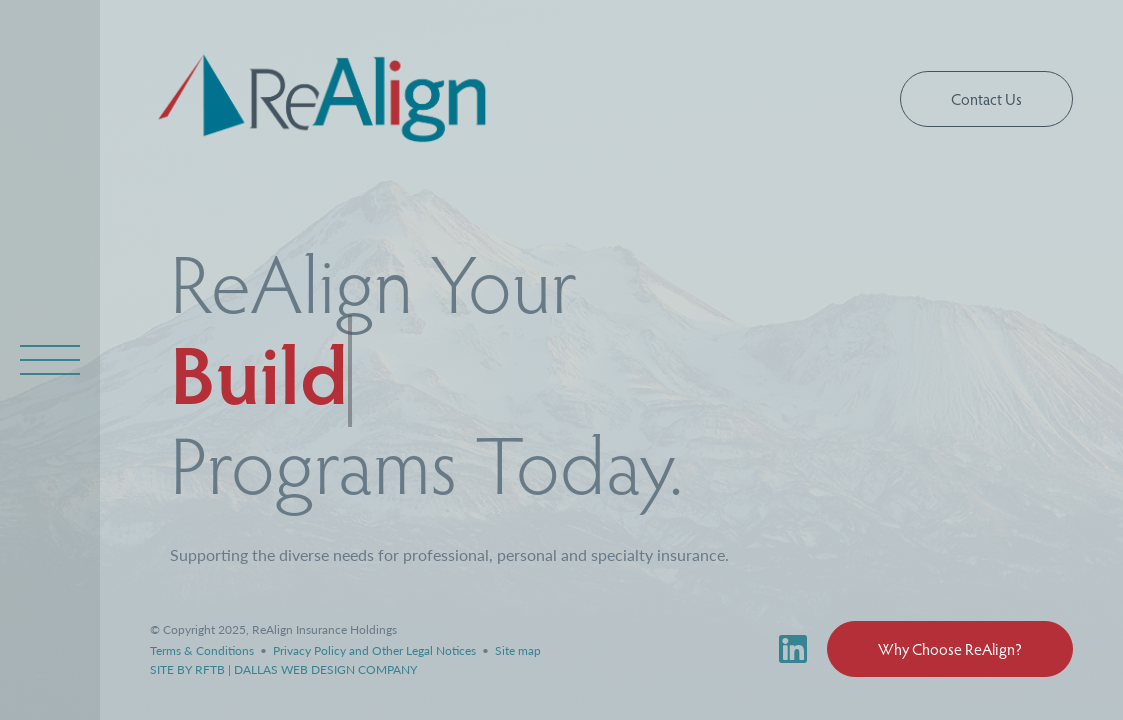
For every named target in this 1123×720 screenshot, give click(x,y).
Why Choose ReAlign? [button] (950, 648)
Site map (518, 650)
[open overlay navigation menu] (50, 360)
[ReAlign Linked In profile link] (803, 649)
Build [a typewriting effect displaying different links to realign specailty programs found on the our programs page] (259, 371)
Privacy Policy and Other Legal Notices (376, 650)
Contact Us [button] (986, 98)
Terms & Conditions (203, 650)
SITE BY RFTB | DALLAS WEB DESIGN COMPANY (283, 669)
